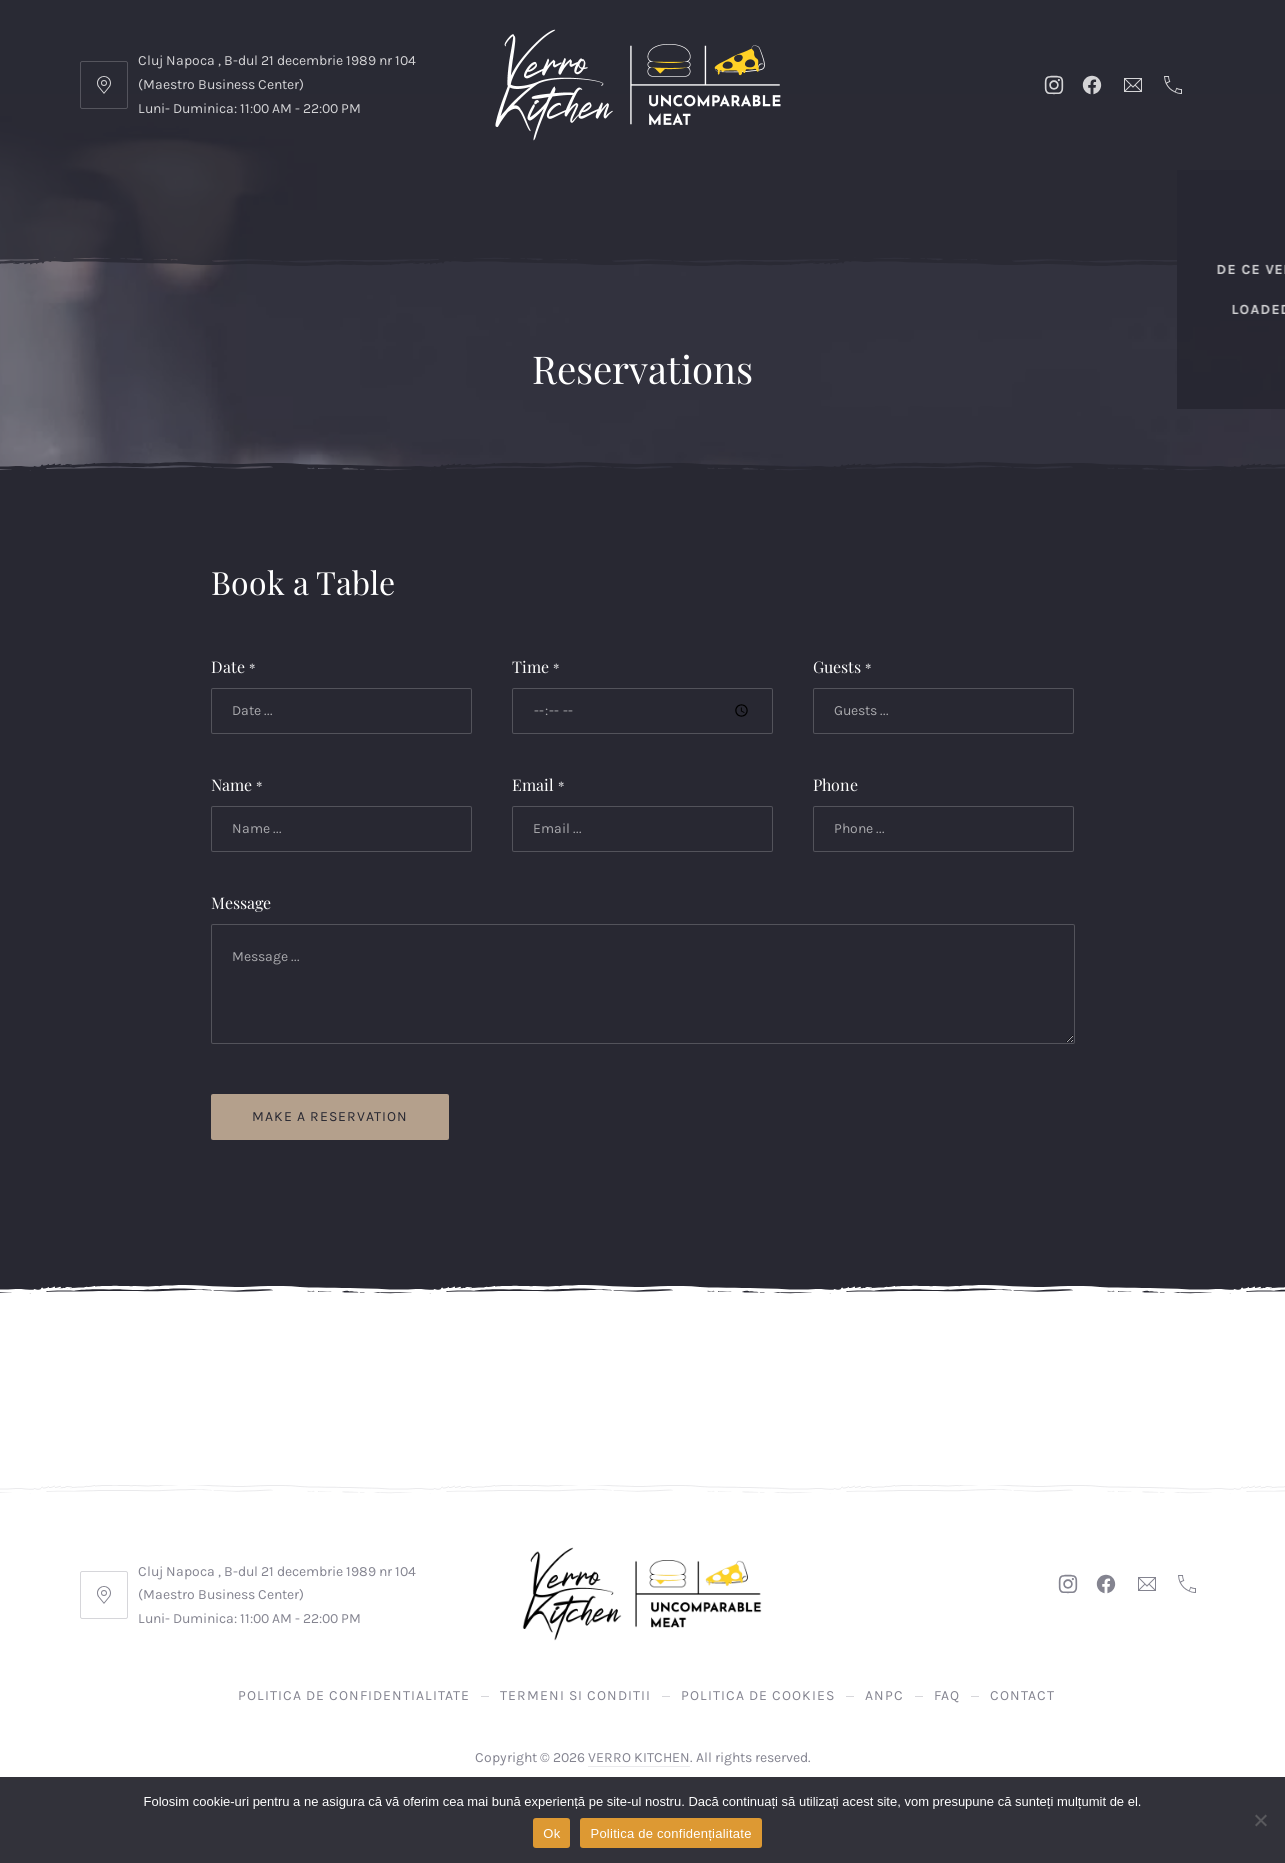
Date (233, 666)
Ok (551, 1833)
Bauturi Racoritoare (891, 229)
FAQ (947, 1695)
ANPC (884, 1695)
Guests (842, 666)
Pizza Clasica (1109, 189)
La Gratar (723, 189)
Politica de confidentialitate (354, 1695)
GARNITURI (663, 229)
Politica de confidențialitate (670, 1833)
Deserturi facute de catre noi (475, 229)
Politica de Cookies (758, 1695)
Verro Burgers (600, 189)
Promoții (353, 189)
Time (535, 666)
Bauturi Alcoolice (1076, 229)
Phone (835, 784)
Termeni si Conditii (575, 1695)
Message (241, 902)
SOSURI (753, 229)
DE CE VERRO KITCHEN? (206, 189)
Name (236, 784)
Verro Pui (824, 189)
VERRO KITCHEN (639, 1757)
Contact (1022, 1695)
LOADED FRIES (188, 229)
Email (538, 784)
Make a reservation (330, 1116)
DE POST (295, 229)
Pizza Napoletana (958, 189)
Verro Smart (463, 189)
